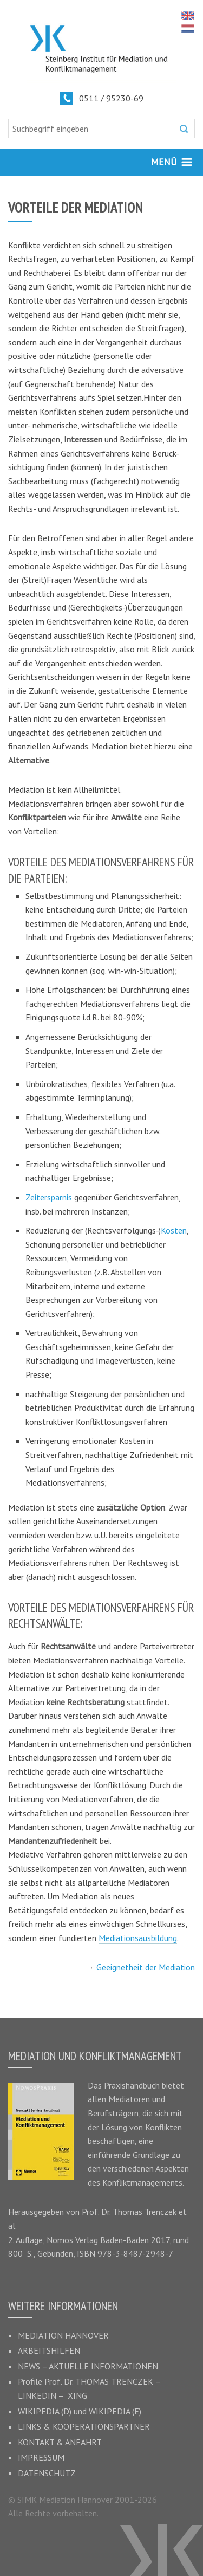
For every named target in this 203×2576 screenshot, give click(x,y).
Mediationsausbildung (138, 1937)
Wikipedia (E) (115, 2411)
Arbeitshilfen (49, 2350)
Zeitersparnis (49, 1197)
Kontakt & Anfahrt (60, 2442)
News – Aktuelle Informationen (88, 2366)
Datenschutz (47, 2473)
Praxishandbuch (132, 2085)
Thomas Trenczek (144, 2211)
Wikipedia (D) (44, 2411)
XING (77, 2395)
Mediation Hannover (63, 2335)
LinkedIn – (43, 2395)
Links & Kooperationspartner (84, 2426)
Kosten (174, 1230)
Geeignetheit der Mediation (145, 1967)
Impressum (41, 2457)
